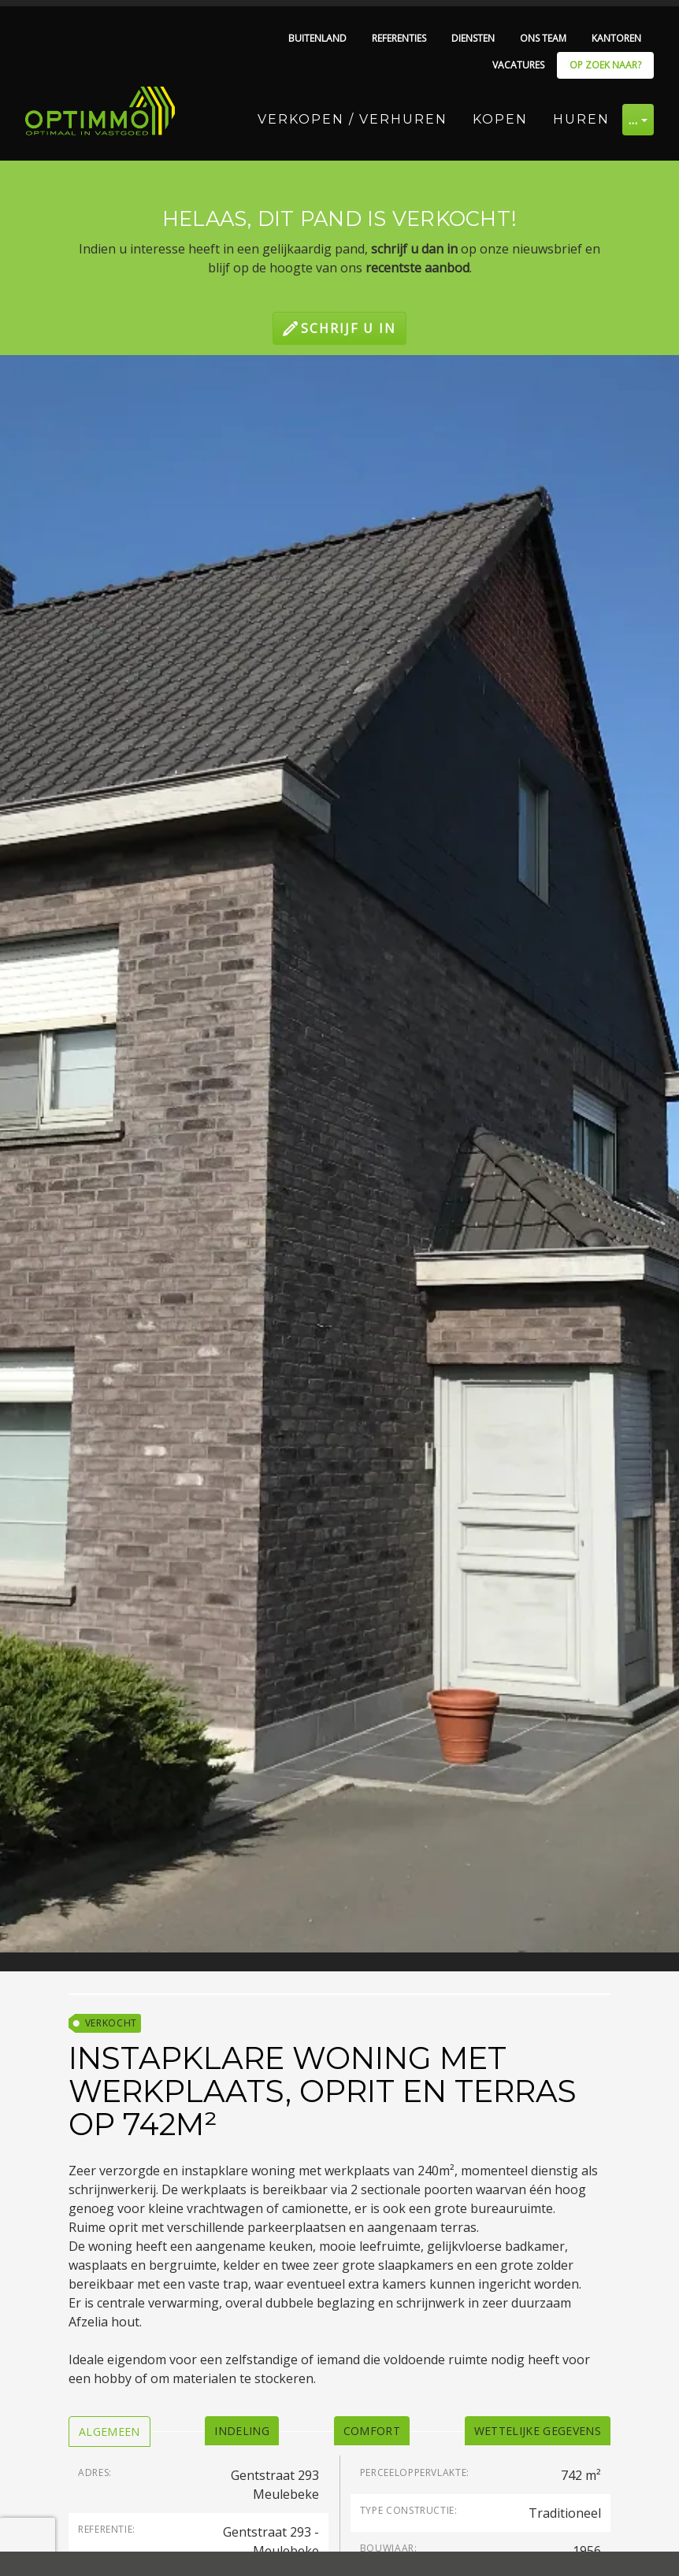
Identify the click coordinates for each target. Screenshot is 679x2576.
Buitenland (317, 38)
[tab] (109, 2431)
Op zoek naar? (605, 65)
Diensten (473, 38)
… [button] (634, 119)
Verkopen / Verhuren (352, 119)
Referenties (399, 38)
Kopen (500, 119)
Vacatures (518, 65)
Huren (581, 119)
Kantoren (616, 38)
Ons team (543, 38)
